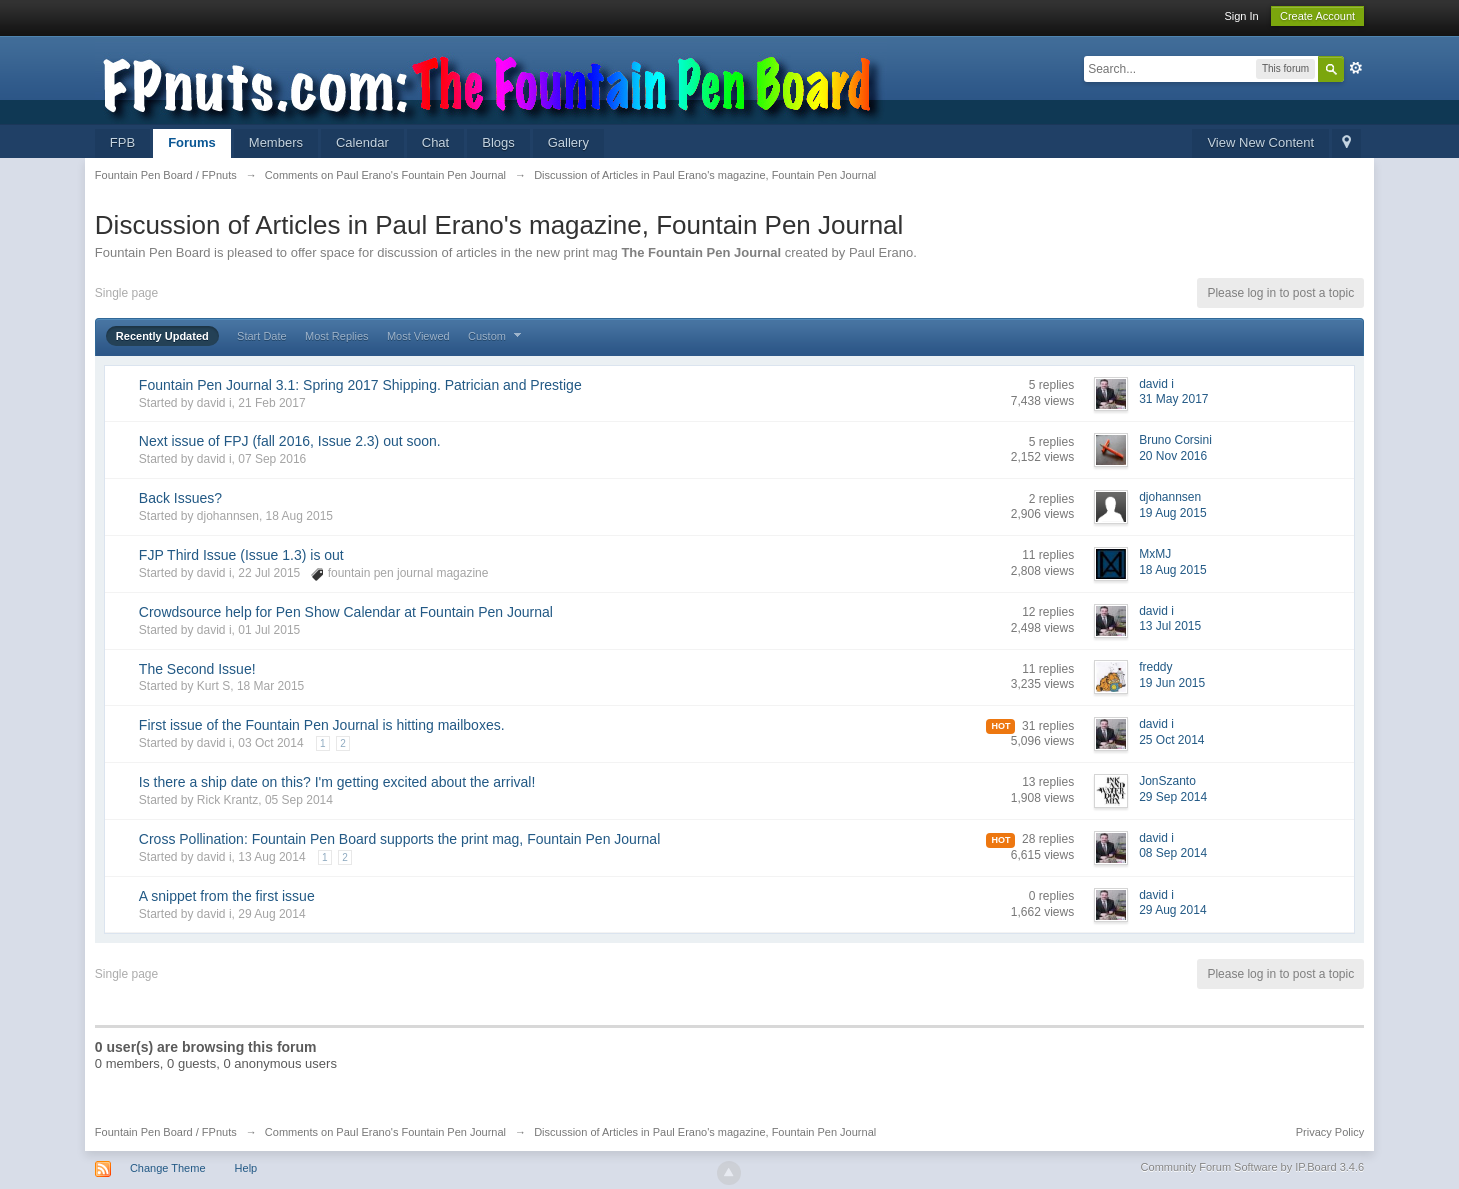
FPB (122, 142)
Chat (435, 142)
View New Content (1260, 142)
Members (276, 142)
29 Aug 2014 (1172, 910)
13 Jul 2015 (1170, 626)
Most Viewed (418, 336)
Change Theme (168, 1168)
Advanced (1356, 68)
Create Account (1317, 16)
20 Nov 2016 (1173, 456)
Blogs (498, 142)
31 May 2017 (1173, 399)
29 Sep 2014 (1173, 797)
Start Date (262, 336)
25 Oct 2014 (1171, 740)
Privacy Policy (1330, 1132)
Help (246, 1168)
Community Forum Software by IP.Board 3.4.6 (1253, 1167)
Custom (497, 336)
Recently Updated (162, 336)
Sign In (1241, 16)
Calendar (362, 142)
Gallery (568, 142)
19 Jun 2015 (1172, 683)
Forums (192, 142)
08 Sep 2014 (1173, 853)
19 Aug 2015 (1172, 513)
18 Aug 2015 (1172, 570)
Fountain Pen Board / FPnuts (166, 1132)
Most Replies (337, 336)
